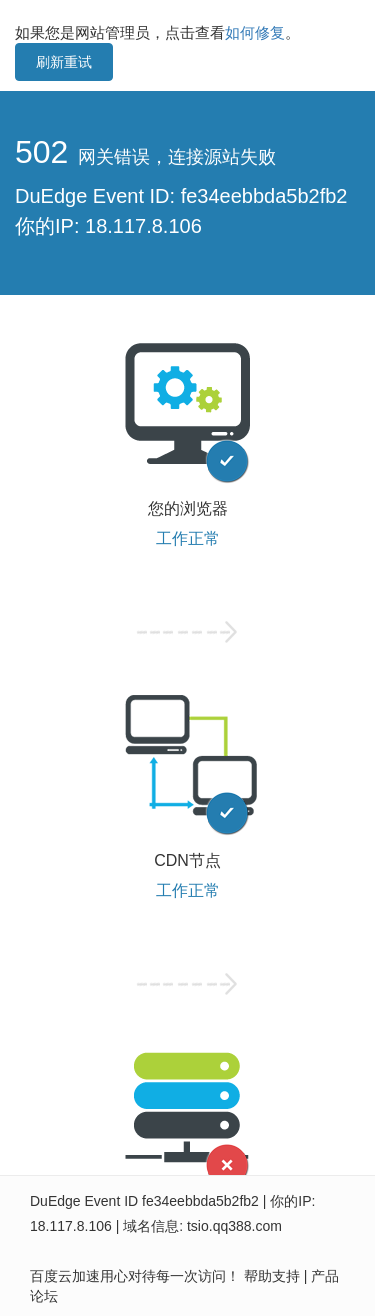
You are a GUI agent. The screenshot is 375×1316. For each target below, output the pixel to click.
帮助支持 (272, 1276)
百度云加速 (65, 1276)
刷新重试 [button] (64, 62)
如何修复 (255, 32)
